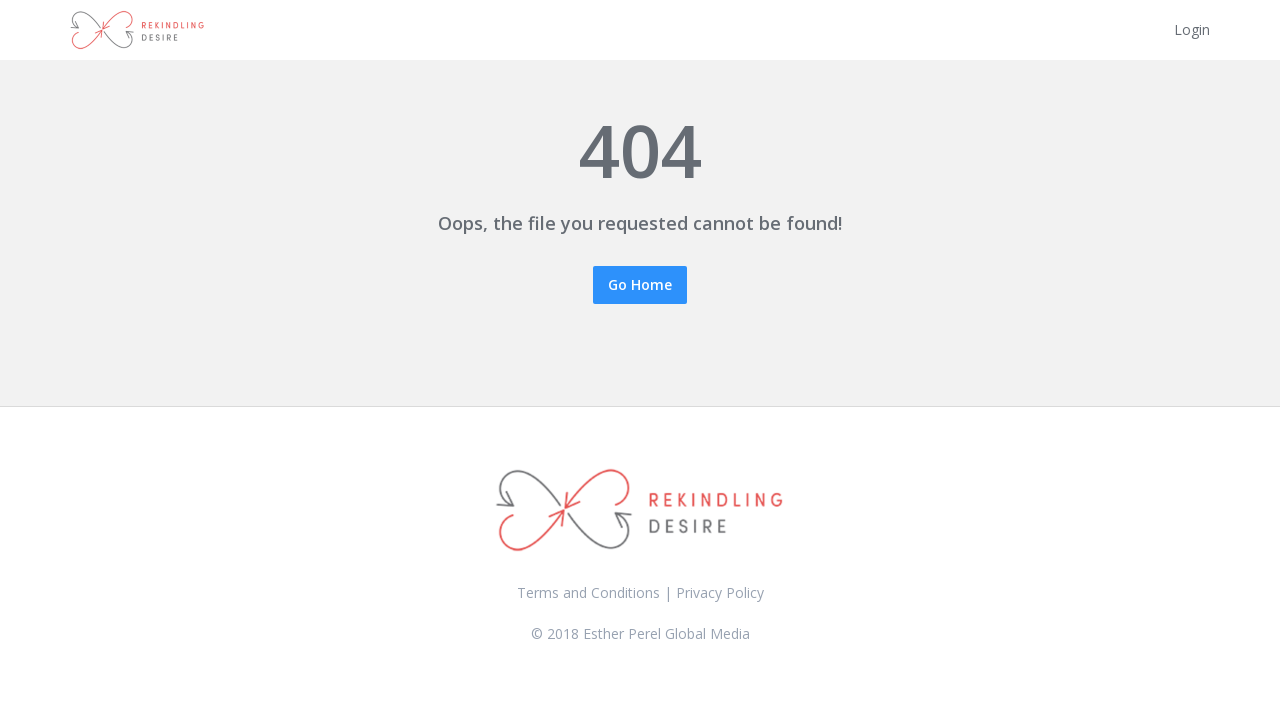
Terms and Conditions (588, 592)
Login (1192, 29)
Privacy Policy (720, 592)
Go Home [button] (640, 284)
